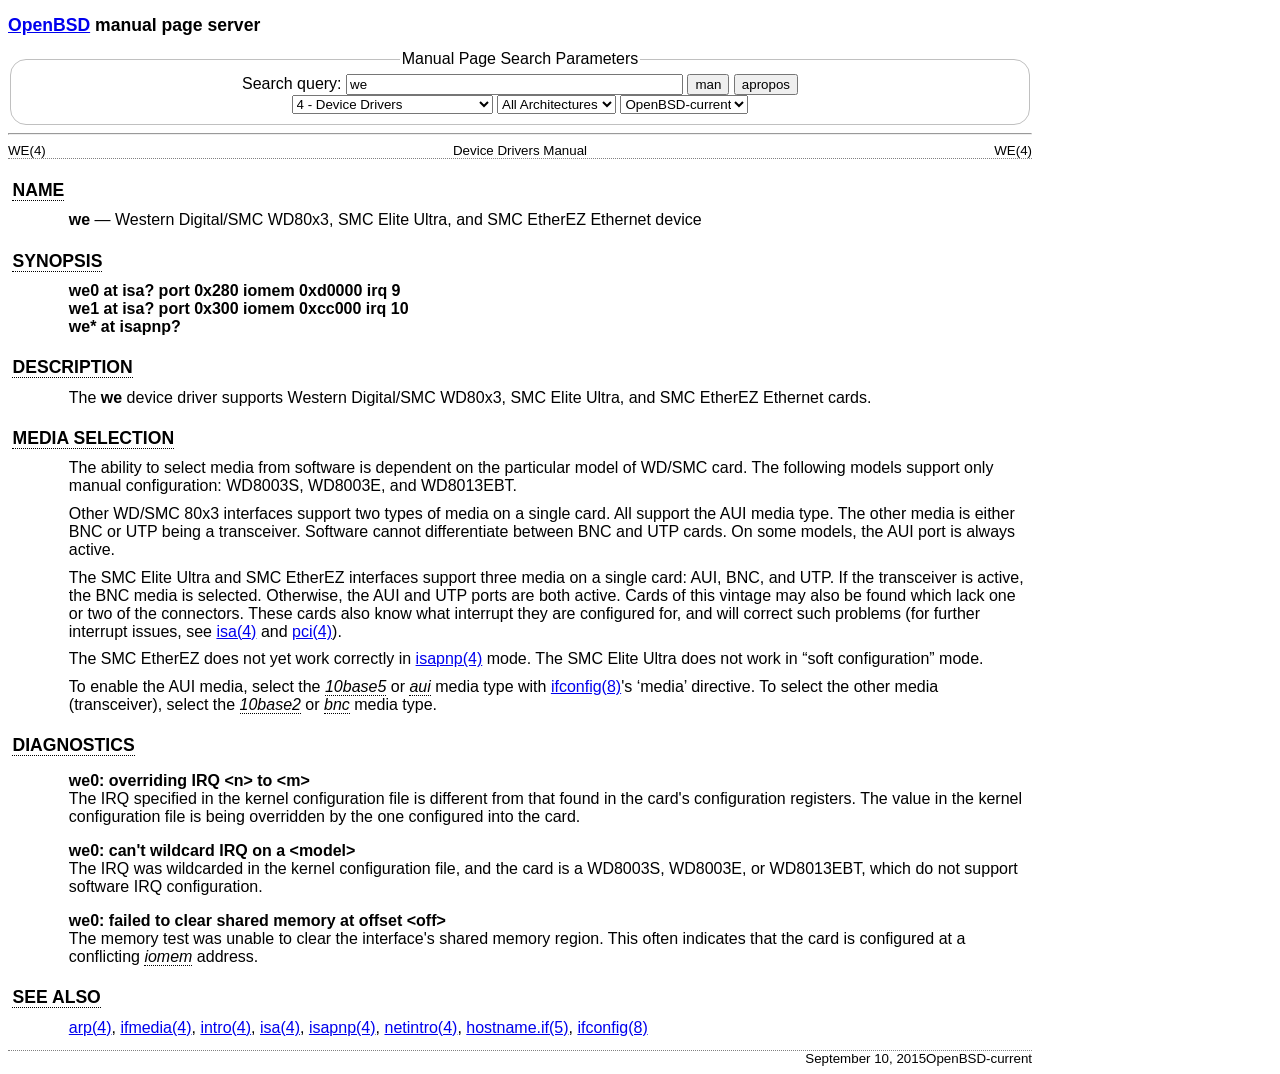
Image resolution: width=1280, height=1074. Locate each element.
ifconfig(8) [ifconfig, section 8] (586, 686)
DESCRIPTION (72, 367)
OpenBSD (49, 25)
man (708, 84)
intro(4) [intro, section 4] (225, 1027)
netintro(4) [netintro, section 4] (420, 1027)
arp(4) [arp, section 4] (90, 1027)
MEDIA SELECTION (93, 438)
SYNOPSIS (57, 261)
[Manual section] (392, 104)
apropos (766, 84)
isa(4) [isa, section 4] (236, 631)
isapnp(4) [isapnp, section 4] (449, 658)
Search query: (465, 83)
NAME (38, 190)
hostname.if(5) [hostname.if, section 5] (517, 1027)
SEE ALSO (56, 997)
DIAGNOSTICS (73, 745)
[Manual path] (684, 104)
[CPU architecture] (556, 104)
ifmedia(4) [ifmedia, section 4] (155, 1027)
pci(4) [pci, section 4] (312, 631)
